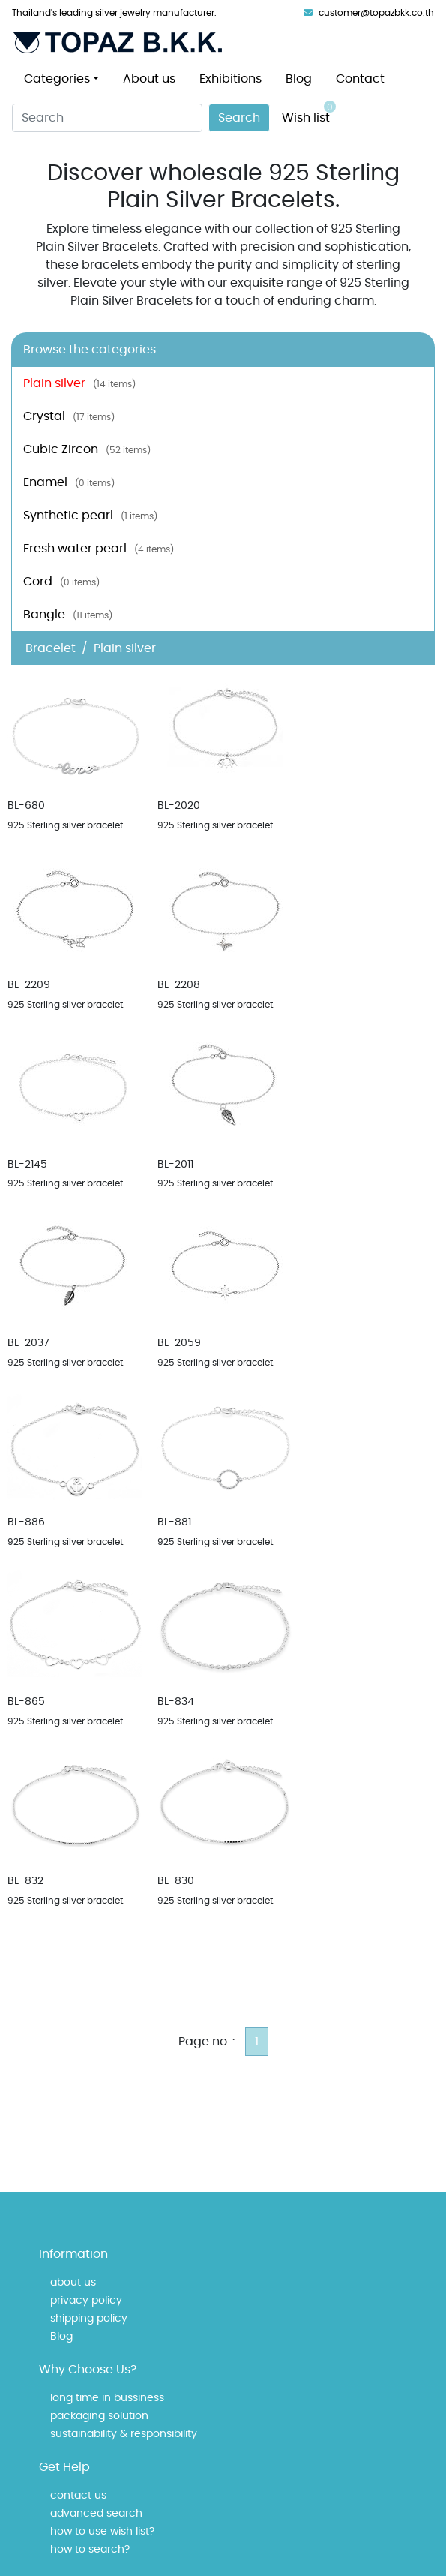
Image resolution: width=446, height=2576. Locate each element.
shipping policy (88, 2318)
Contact (360, 79)
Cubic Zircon (87, 449)
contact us (78, 2495)
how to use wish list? (102, 2531)
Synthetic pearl (90, 515)
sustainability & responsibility (123, 2434)
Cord (61, 582)
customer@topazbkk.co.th (369, 12)
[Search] (107, 118)
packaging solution (99, 2416)
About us (149, 79)
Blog (299, 79)
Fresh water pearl (98, 549)
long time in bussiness (107, 2398)
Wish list (309, 112)
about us (73, 2282)
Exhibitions (230, 79)
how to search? (90, 2549)
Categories (57, 79)
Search (239, 118)
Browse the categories (89, 350)
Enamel (69, 482)
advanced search (96, 2513)
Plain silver (79, 383)
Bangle (67, 615)
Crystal (69, 416)
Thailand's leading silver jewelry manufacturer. (114, 12)
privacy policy (86, 2300)
